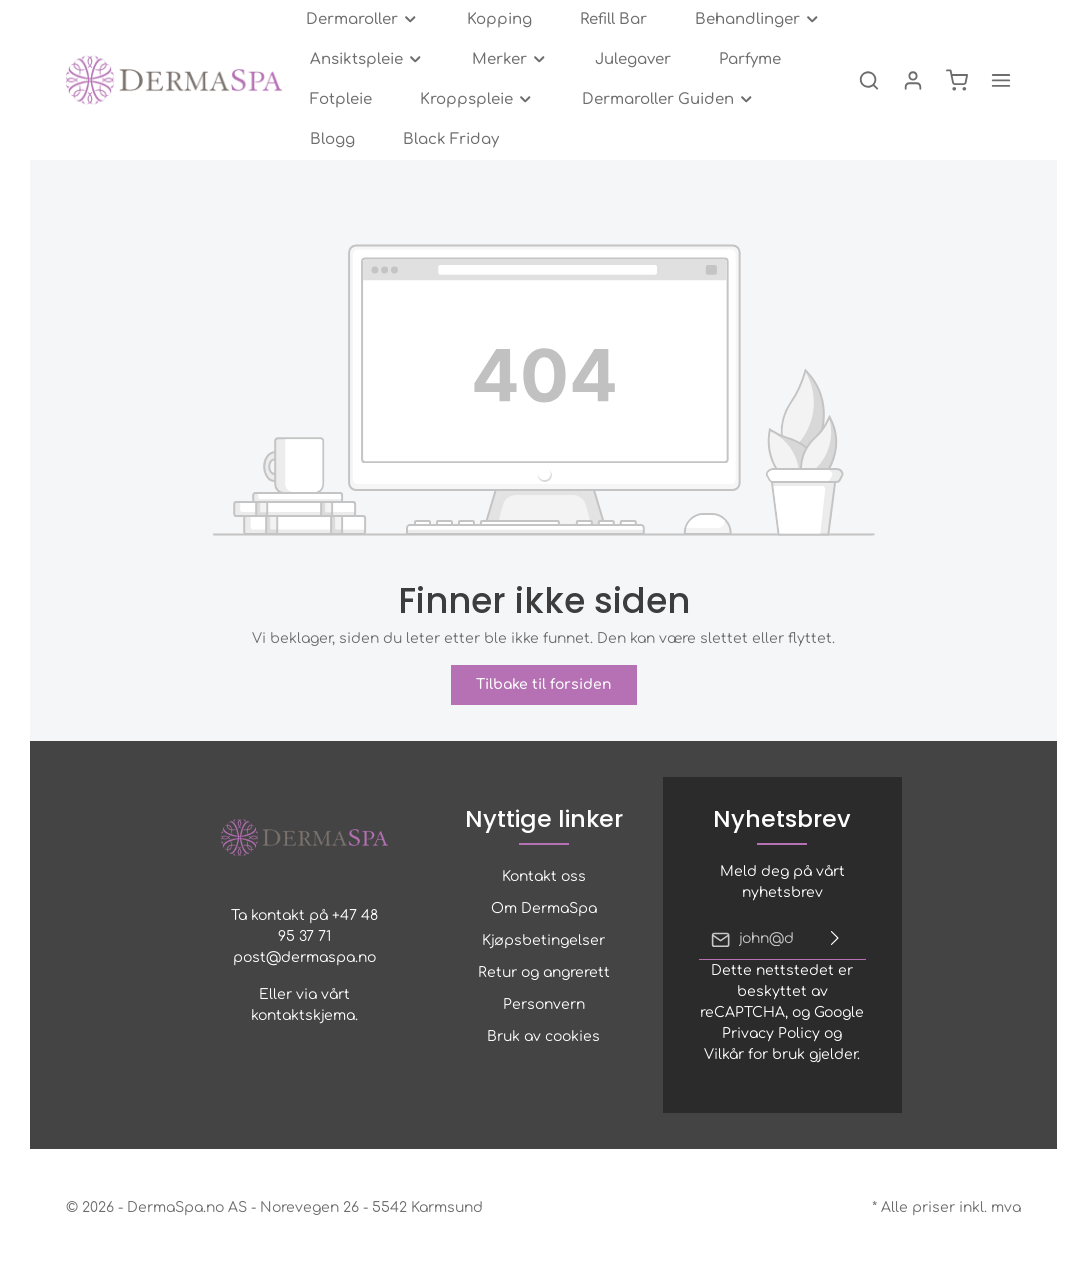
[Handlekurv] (957, 80)
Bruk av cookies (543, 1036)
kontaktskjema (303, 1015)
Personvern (544, 1004)
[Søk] (869, 80)
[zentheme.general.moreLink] (1001, 80)
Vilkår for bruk (754, 1054)
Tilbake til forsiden (544, 684)
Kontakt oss (544, 876)
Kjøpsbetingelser (543, 940)
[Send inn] (835, 939)
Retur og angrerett (544, 972)
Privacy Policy (771, 1033)
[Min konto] (913, 80)
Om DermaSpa (544, 908)
